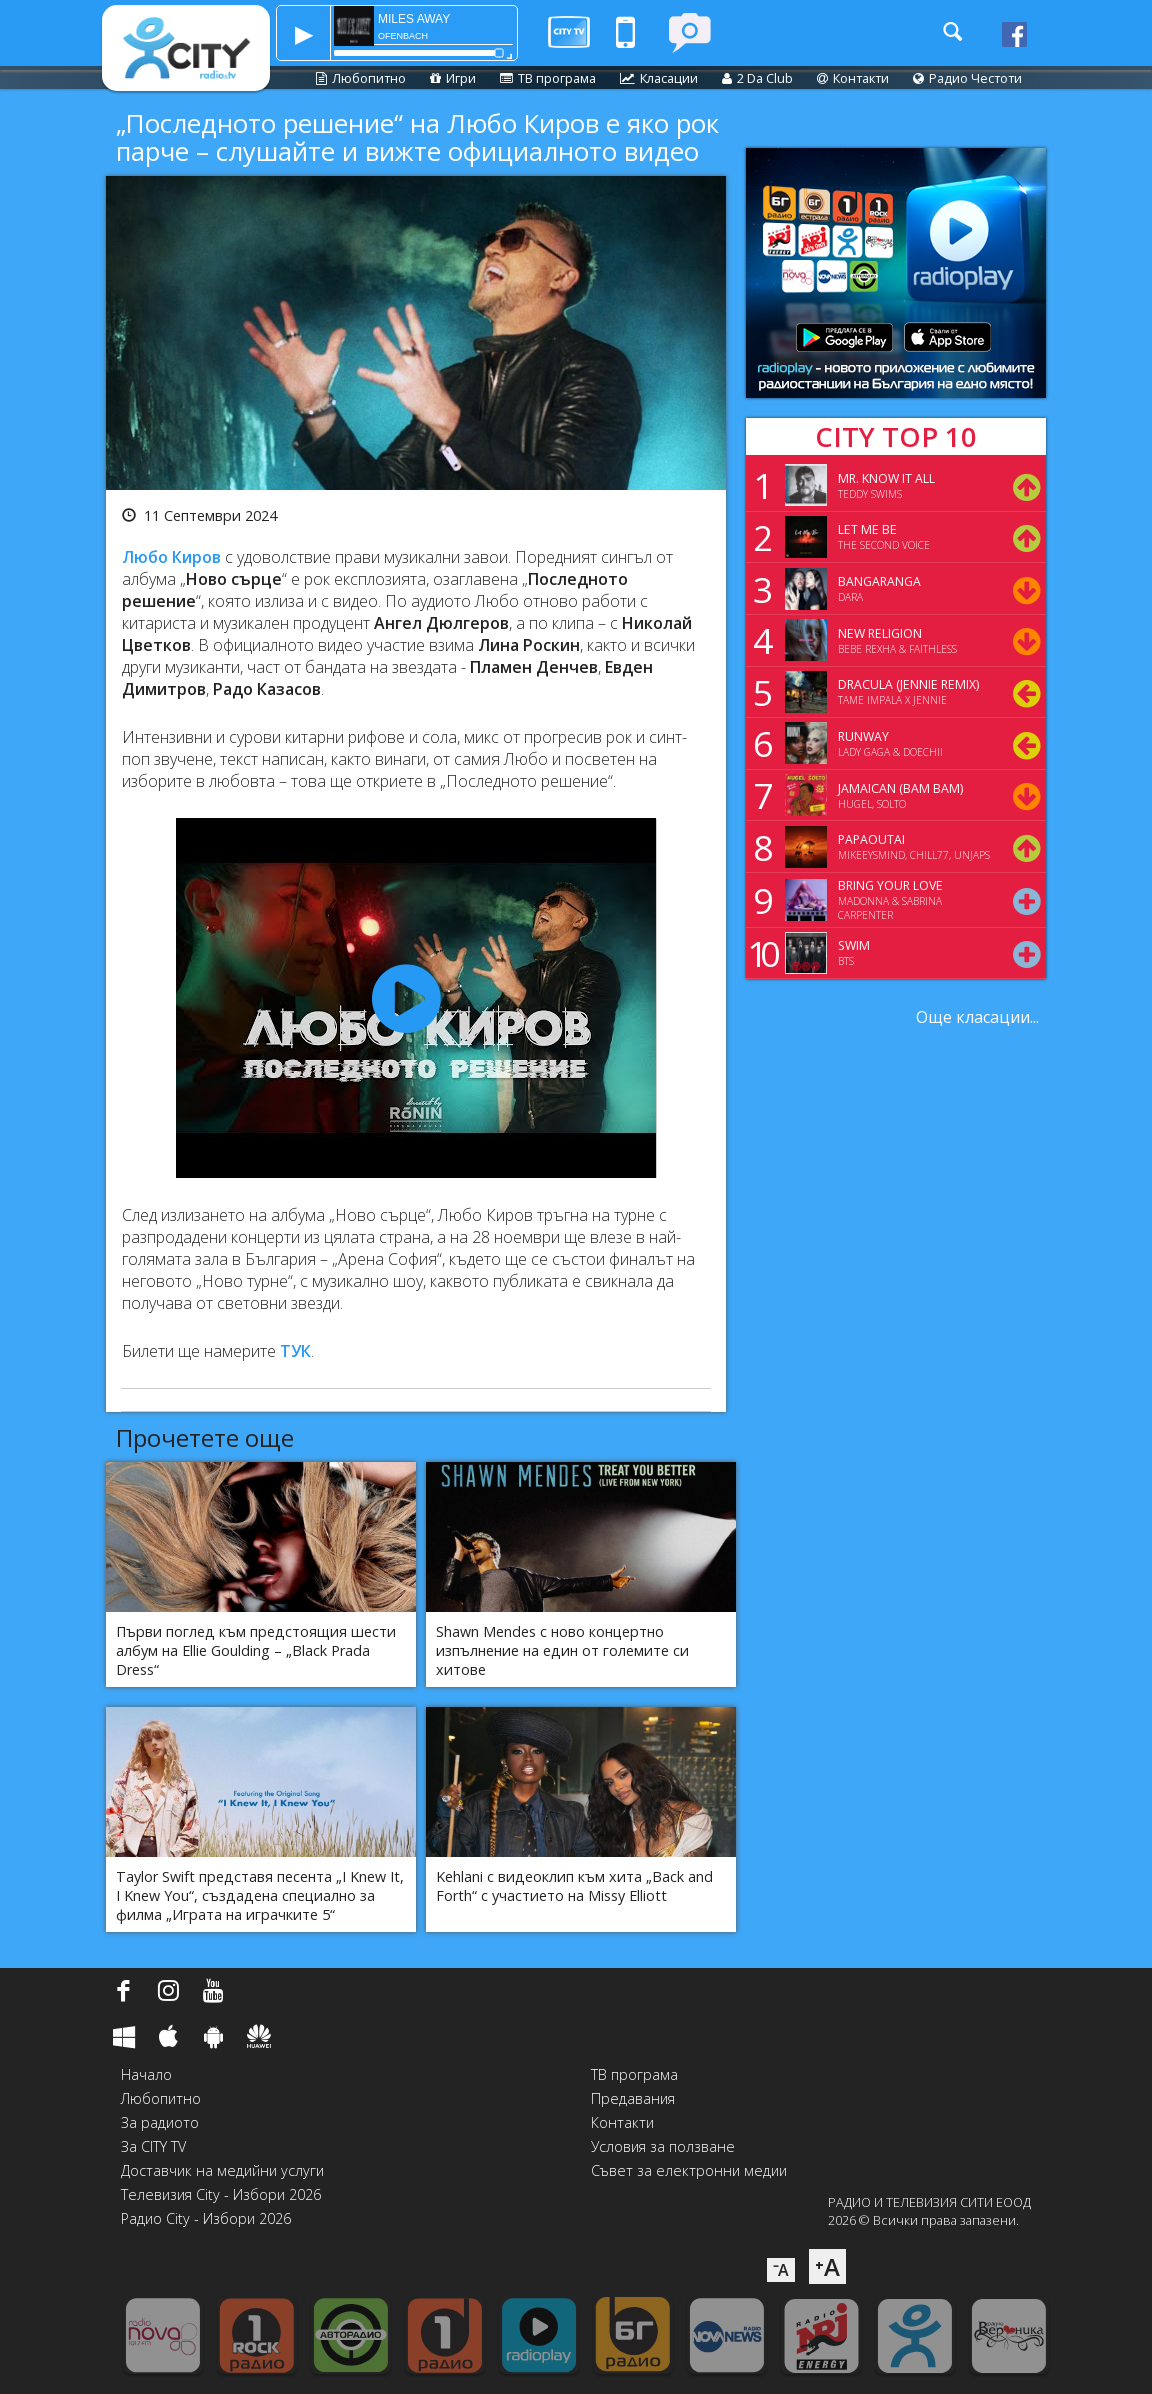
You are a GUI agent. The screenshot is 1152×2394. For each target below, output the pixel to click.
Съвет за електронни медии (689, 2170)
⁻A (781, 2270)
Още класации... (977, 1017)
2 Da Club (757, 78)
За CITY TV (153, 2146)
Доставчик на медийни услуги (222, 2170)
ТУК (295, 1351)
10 (760, 953)
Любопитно (361, 78)
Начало (146, 2074)
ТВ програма (548, 78)
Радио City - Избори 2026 (206, 2218)
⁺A (827, 2266)
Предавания (633, 2098)
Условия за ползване (663, 2146)
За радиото (160, 2122)
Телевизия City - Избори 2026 (221, 2194)
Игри (453, 78)
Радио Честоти (967, 78)
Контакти (853, 78)
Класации (659, 78)
